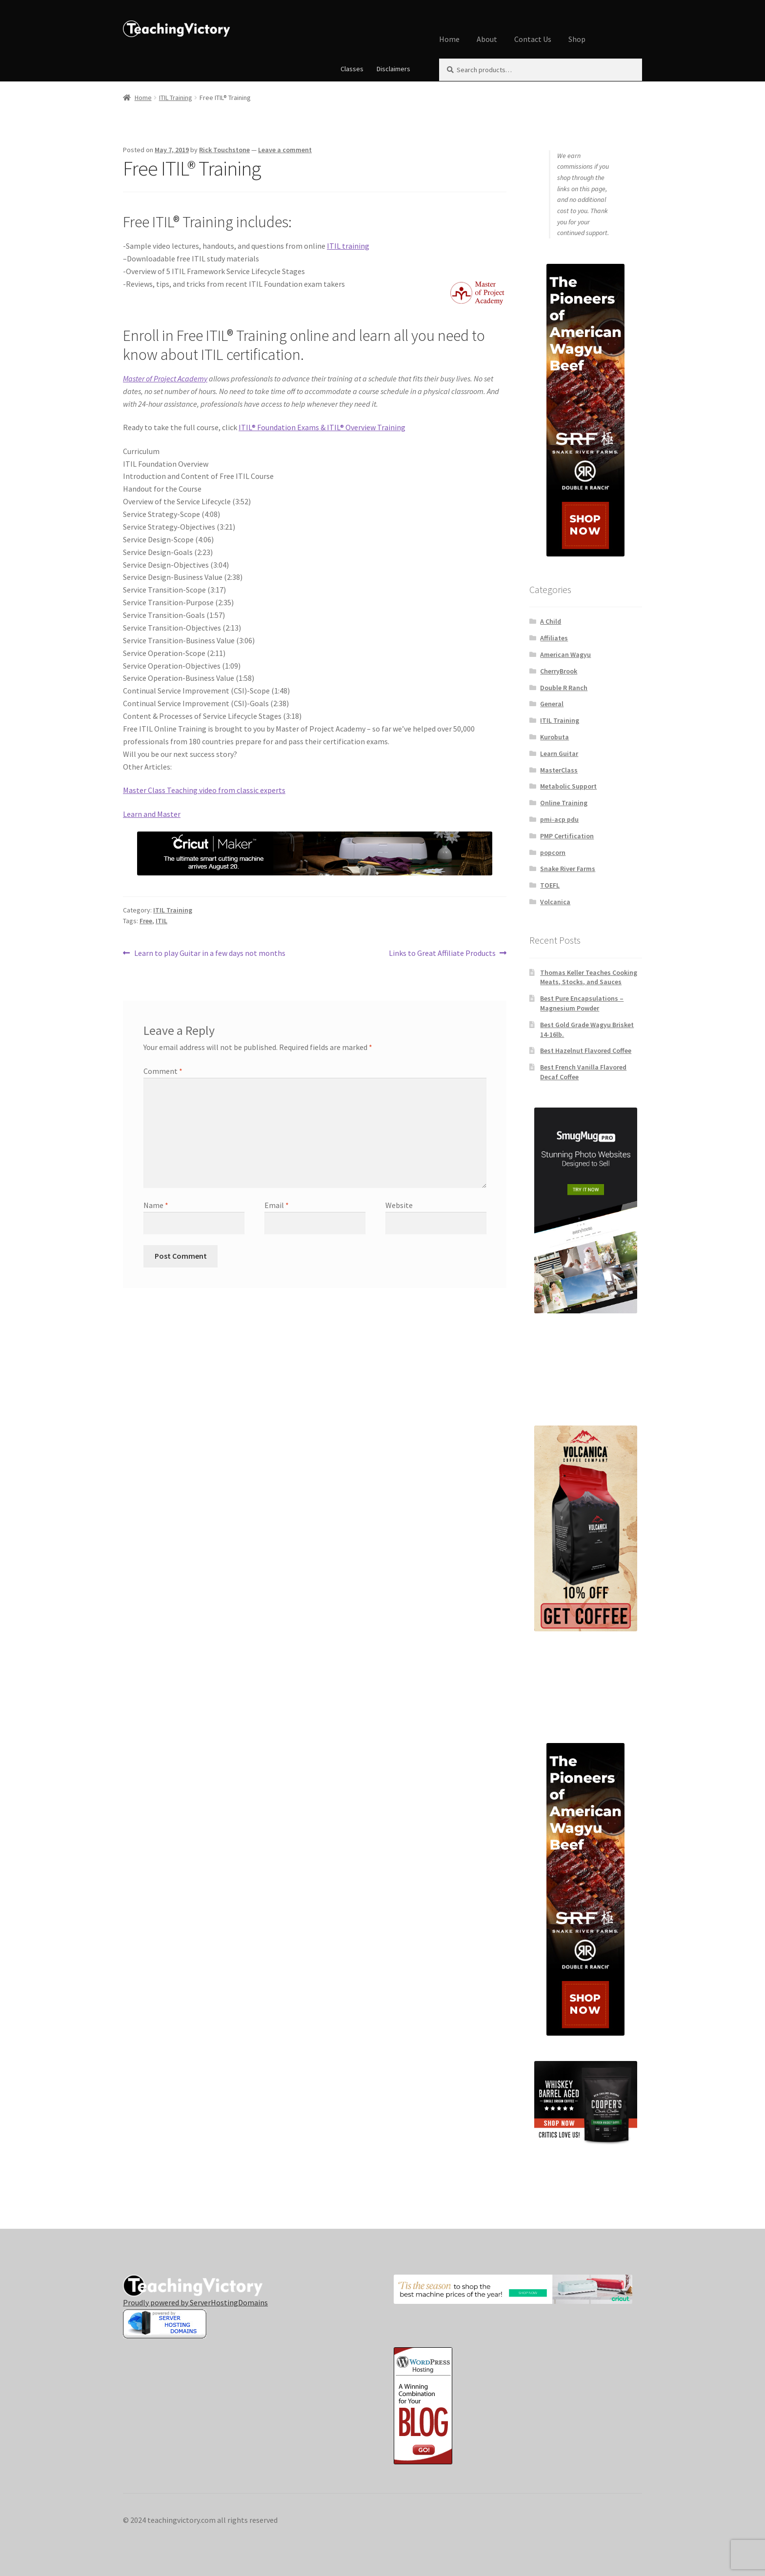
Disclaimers (393, 68)
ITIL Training (175, 97)
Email (276, 1205)
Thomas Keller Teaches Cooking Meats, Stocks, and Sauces (588, 977)
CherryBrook (558, 671)
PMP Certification (567, 836)
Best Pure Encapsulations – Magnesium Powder (582, 1003)
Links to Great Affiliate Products (442, 953)
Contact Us (532, 39)
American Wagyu (565, 654)
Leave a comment (285, 149)
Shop (576, 39)
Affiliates (554, 638)
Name (155, 1205)
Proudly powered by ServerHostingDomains (195, 2302)
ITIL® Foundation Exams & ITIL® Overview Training (322, 427)
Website (399, 1205)
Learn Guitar (559, 753)
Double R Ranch (563, 687)
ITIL (161, 920)
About (487, 39)
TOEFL (550, 885)
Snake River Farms (567, 868)
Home (449, 39)
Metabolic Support (568, 786)
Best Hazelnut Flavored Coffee (585, 1050)
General (552, 703)
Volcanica (555, 901)
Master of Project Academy (165, 378)
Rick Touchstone (224, 149)
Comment (162, 1071)
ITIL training (348, 246)
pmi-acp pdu (559, 819)
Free (146, 920)
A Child (550, 621)
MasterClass (559, 770)
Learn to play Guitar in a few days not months (209, 953)
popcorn (552, 852)
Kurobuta (554, 737)
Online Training (563, 802)
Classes (352, 68)
